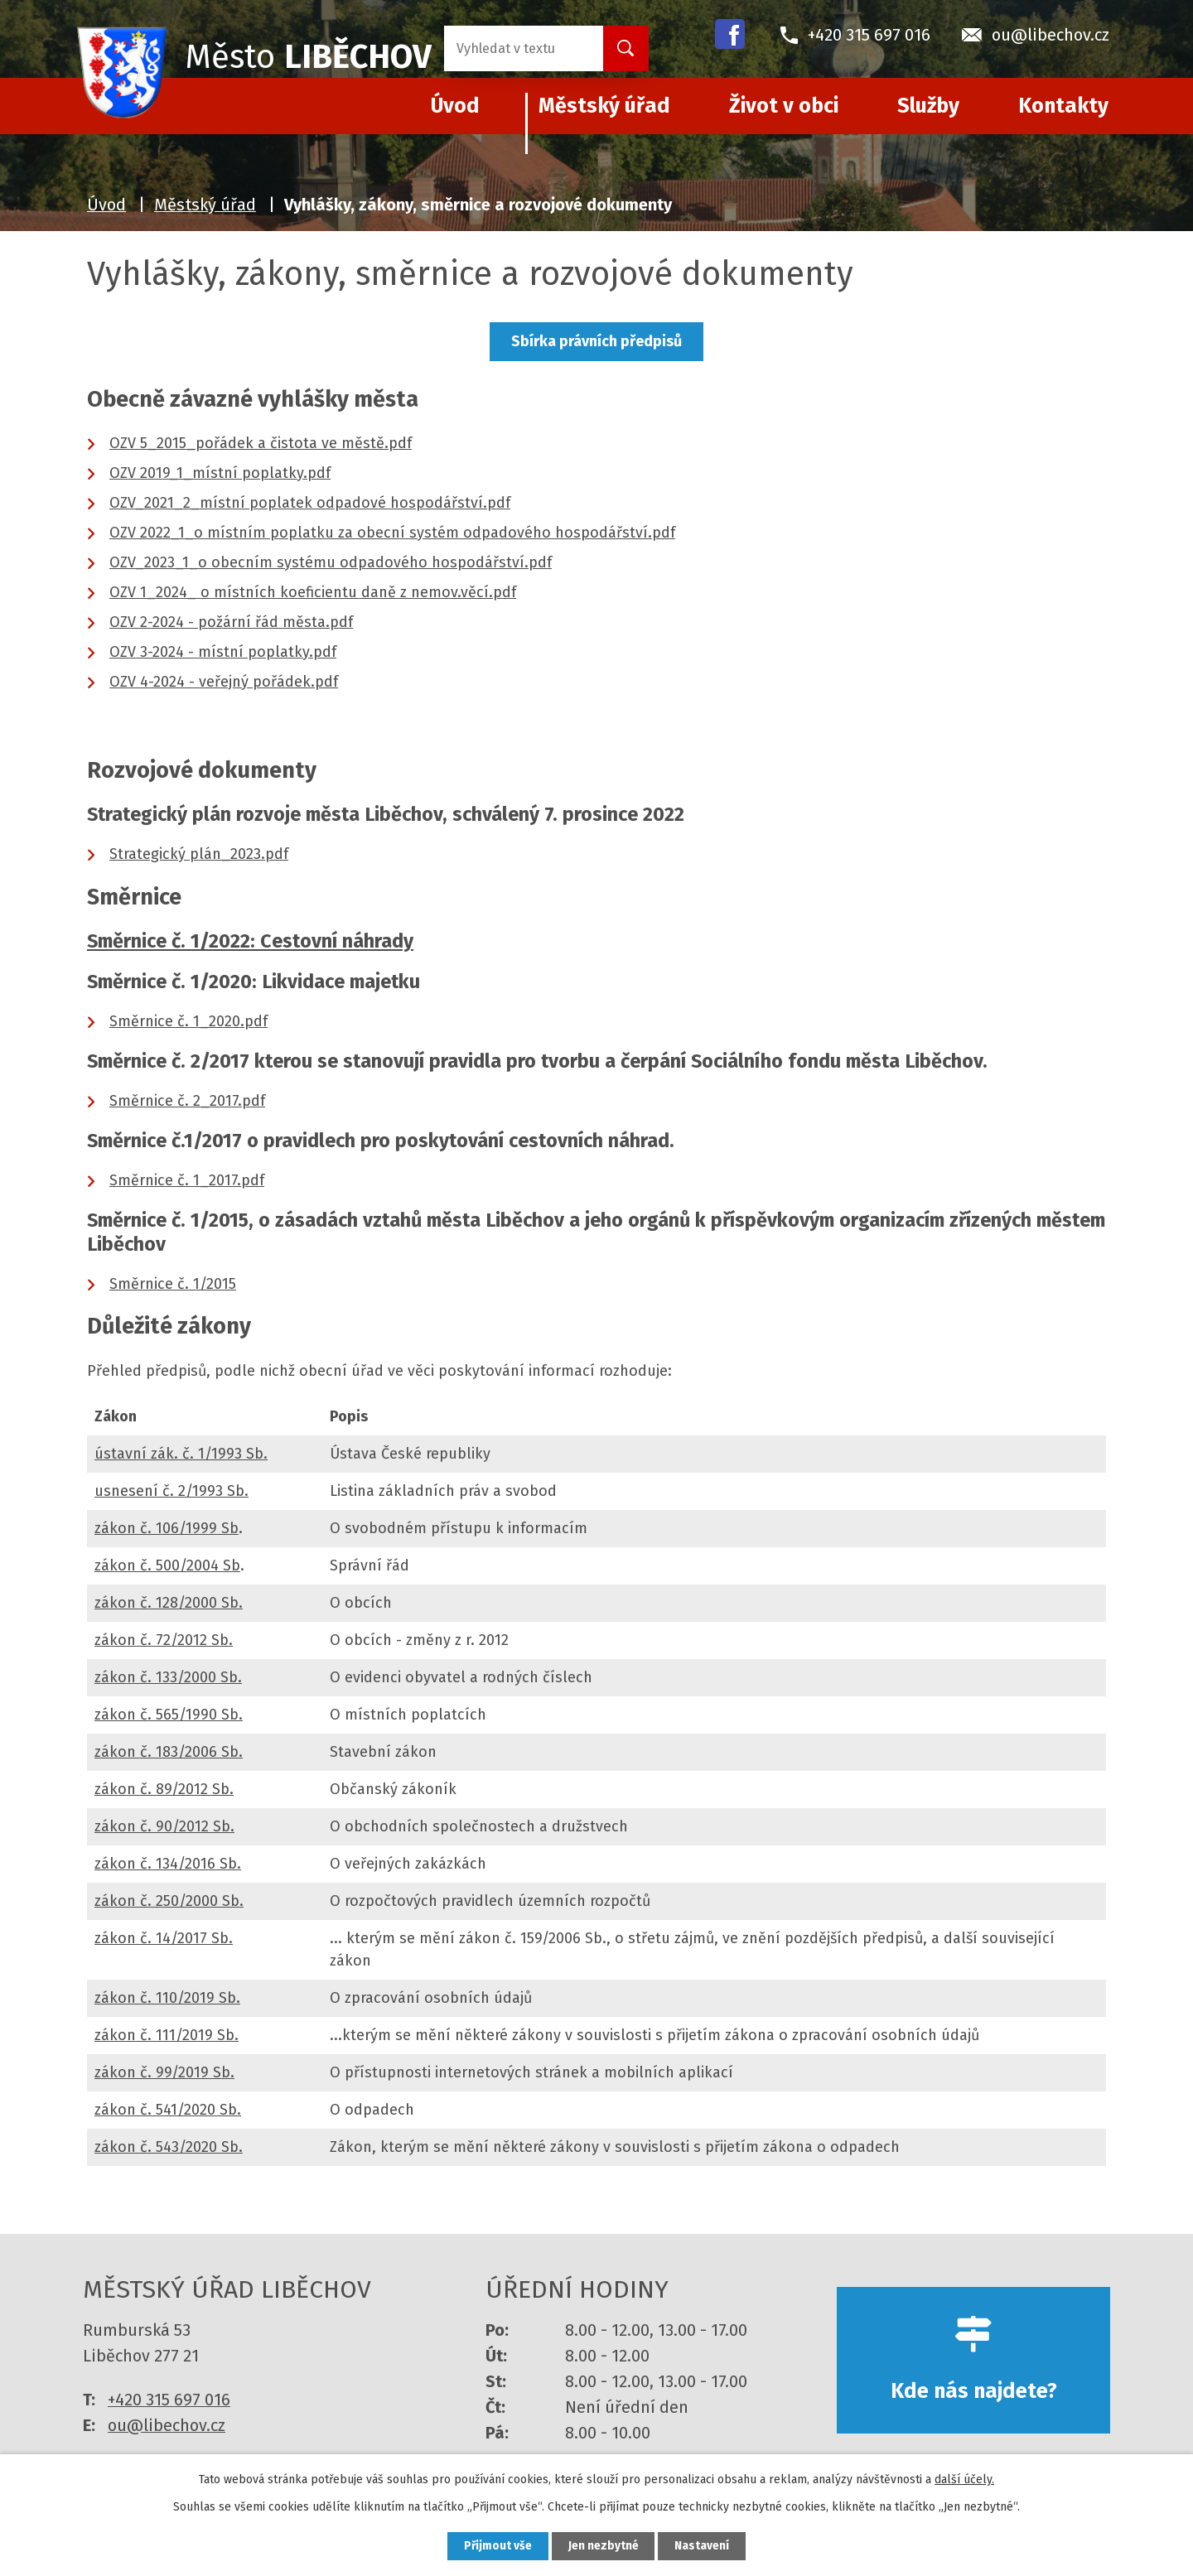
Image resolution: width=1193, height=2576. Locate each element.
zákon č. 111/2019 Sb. (166, 2035)
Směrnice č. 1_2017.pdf (186, 1180)
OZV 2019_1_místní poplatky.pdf (220, 473)
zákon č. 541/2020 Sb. (167, 2110)
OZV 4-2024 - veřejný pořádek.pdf (223, 682)
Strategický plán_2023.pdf (198, 854)
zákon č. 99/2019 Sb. (164, 2072)
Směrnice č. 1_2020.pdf (188, 1021)
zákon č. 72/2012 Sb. (163, 1640)
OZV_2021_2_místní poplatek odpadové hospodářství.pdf (309, 503)
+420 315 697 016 (169, 2400)
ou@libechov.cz (166, 2425)
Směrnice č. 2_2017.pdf (187, 1101)
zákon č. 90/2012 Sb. (164, 1826)
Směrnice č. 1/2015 (172, 1284)
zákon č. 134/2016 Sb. (167, 1864)
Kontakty (1063, 106)
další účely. (964, 2479)
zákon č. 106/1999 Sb (166, 1528)
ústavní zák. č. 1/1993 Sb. (181, 1454)
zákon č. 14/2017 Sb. (163, 1938)
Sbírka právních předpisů (596, 341)
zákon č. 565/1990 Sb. (168, 1714)
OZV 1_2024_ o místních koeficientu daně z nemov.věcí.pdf (312, 592)
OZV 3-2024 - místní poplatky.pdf (222, 652)
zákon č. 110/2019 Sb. (167, 1998)
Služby (928, 106)
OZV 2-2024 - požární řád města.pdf (231, 622)
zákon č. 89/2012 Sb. (164, 1789)
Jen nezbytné (603, 2546)
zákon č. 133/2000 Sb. (168, 1677)
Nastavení (704, 2546)
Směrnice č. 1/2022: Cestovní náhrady (250, 941)
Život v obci (783, 106)
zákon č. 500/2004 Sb (167, 1565)
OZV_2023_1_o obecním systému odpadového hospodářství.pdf (330, 562)
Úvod (106, 205)
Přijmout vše (495, 2546)
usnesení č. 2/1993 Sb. (171, 1491)
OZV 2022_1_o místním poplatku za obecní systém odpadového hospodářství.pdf (392, 532)
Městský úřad (604, 106)
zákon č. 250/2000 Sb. (169, 1901)
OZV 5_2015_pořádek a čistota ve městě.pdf (260, 443)
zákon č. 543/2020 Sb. (168, 2147)
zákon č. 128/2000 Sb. (168, 1603)
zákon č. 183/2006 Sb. (168, 1752)
